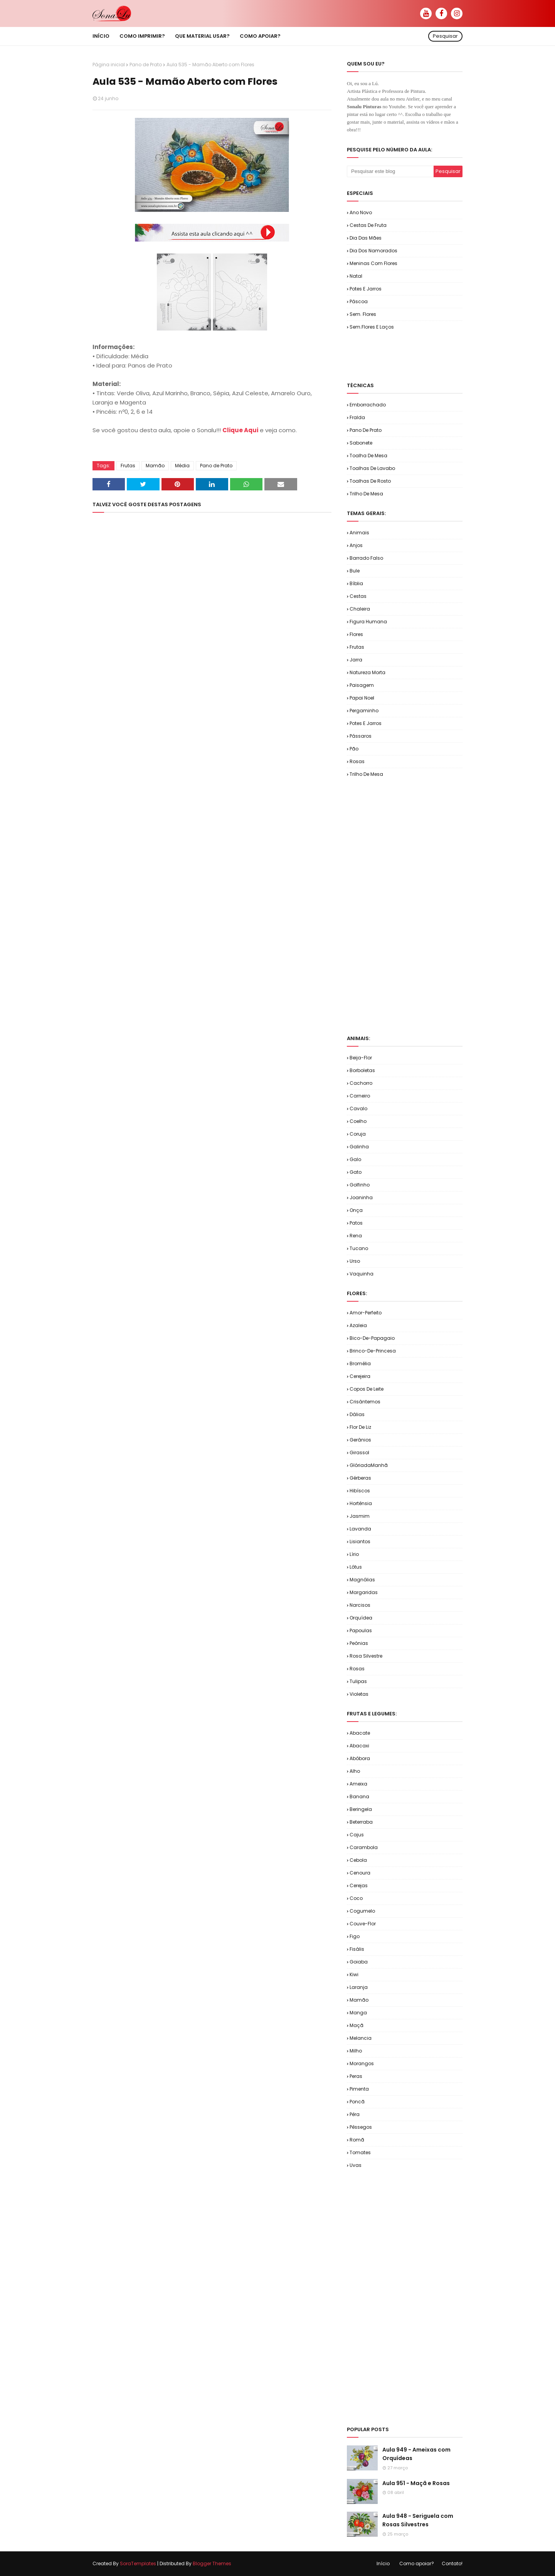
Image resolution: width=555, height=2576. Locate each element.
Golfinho (360, 1184)
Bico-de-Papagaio (372, 1338)
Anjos (356, 545)
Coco (356, 1898)
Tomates (360, 2152)
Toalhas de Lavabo (372, 468)
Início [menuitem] (100, 36)
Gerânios (360, 1440)
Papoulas (361, 1630)
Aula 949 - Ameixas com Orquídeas (416, 2454)
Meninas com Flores (373, 263)
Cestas (358, 596)
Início (383, 2563)
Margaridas (364, 1592)
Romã (357, 2139)
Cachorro (361, 1083)
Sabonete (361, 443)
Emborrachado (368, 404)
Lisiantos (360, 1541)
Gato (356, 1172)
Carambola (364, 1847)
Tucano (359, 1248)
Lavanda (360, 1528)
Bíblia (356, 583)
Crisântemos (365, 1401)
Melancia (361, 2038)
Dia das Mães (366, 238)
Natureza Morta (367, 672)
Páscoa (359, 301)
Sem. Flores (363, 314)
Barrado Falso (366, 558)
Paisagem (362, 685)
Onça (356, 1210)
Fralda (357, 417)
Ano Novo (361, 212)
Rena (356, 1235)
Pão (354, 748)
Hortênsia (361, 1503)
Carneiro (360, 1095)
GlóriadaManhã (369, 1465)
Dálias (357, 1414)
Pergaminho (364, 710)
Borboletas (362, 1070)
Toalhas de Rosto (370, 481)
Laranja (359, 1987)
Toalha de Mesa (368, 455)
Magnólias (362, 1579)
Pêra (355, 2114)
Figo (355, 1936)
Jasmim (360, 1516)
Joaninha (361, 1197)
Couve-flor (363, 1923)
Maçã (356, 2025)
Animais (359, 532)
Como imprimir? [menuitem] (142, 36)
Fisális (357, 1949)
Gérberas (360, 1478)
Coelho (358, 1121)
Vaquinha (361, 1273)
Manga (358, 2012)
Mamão (155, 465)
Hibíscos (360, 1490)
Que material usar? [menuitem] (202, 36)
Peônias (359, 1643)
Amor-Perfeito (366, 1312)
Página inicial (108, 64)
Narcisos (360, 1605)
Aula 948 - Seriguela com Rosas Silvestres (417, 2520)
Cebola (358, 1860)
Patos (356, 1223)
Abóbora (360, 1758)
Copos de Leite (366, 1389)
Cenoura (360, 1872)
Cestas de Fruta (368, 225)
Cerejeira (360, 1376)
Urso (355, 1261)
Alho (355, 1771)
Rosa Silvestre (366, 1656)
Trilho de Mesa (366, 493)
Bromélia (360, 1363)
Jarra (356, 659)
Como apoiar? (416, 2563)
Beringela (361, 1809)
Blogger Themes (212, 2563)
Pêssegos (361, 2127)
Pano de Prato (146, 64)
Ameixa (358, 1784)
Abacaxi (359, 1745)
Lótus (356, 1567)
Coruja (358, 1134)
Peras (356, 2076)
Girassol (359, 1452)
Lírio (354, 1554)
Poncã (357, 2101)
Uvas (356, 2165)
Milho (356, 2050)
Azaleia (358, 1325)
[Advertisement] (437, 355)
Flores (356, 634)
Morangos (362, 2063)
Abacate (360, 1733)
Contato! (452, 2563)
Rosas (357, 761)
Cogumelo (362, 1911)
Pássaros (361, 736)
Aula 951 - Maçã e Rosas (416, 2483)
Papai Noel (362, 698)
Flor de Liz (360, 1427)
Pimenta (359, 2089)
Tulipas (358, 1681)
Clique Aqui (240, 430)
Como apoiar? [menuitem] (260, 36)
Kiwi (354, 1974)
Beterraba (361, 1822)
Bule (355, 570)
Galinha (359, 1146)
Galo (355, 1159)
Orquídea (361, 1617)
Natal (356, 276)
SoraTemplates (138, 2563)
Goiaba (359, 1961)
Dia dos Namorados (373, 250)
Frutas (128, 465)
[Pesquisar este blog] (390, 171)
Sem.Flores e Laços (372, 327)
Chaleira (360, 609)
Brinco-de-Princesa (373, 1351)
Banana (359, 1796)
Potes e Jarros (366, 288)
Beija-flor (361, 1057)
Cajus (357, 1834)
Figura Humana (368, 621)
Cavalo (358, 1108)
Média (182, 465)
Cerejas (359, 1885)
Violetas (359, 1694)
